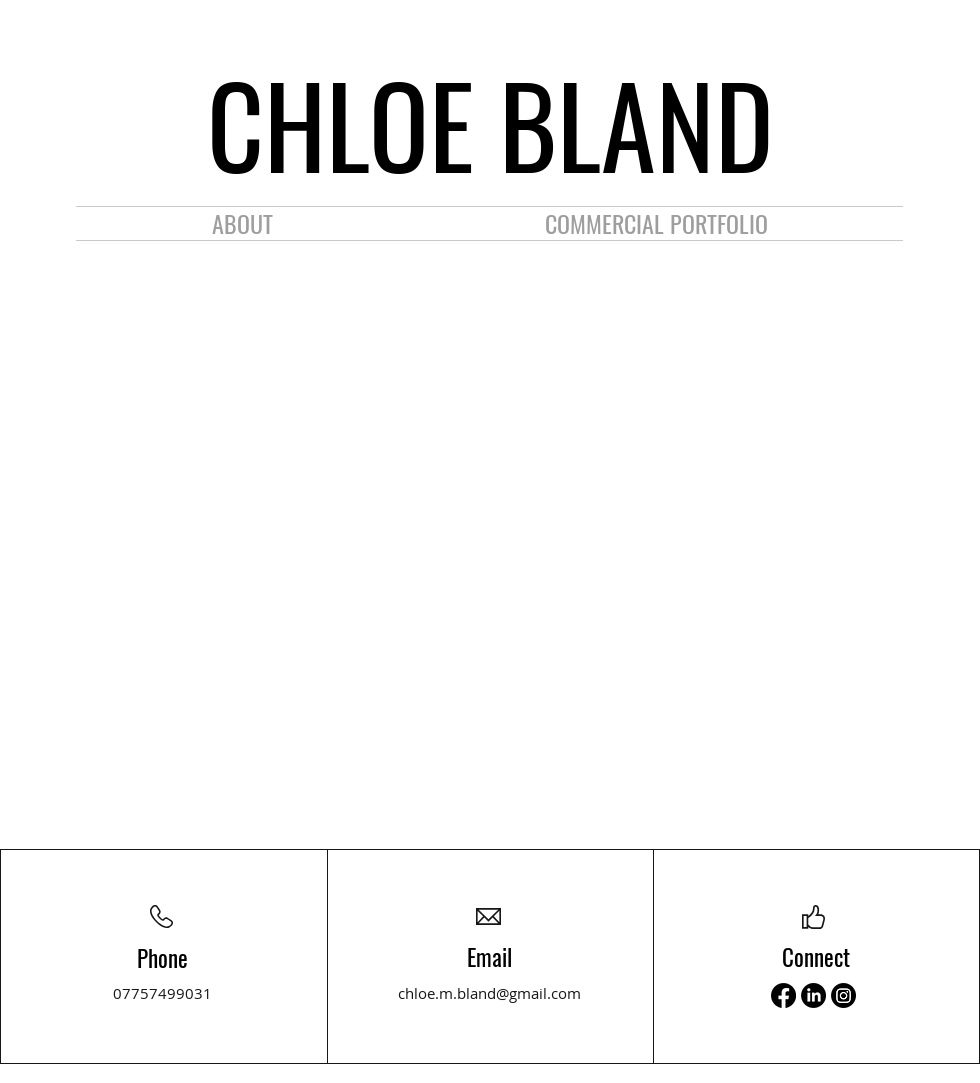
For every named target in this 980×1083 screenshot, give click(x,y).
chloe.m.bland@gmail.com (489, 993)
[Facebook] (783, 995)
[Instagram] (843, 995)
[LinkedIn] (813, 995)
